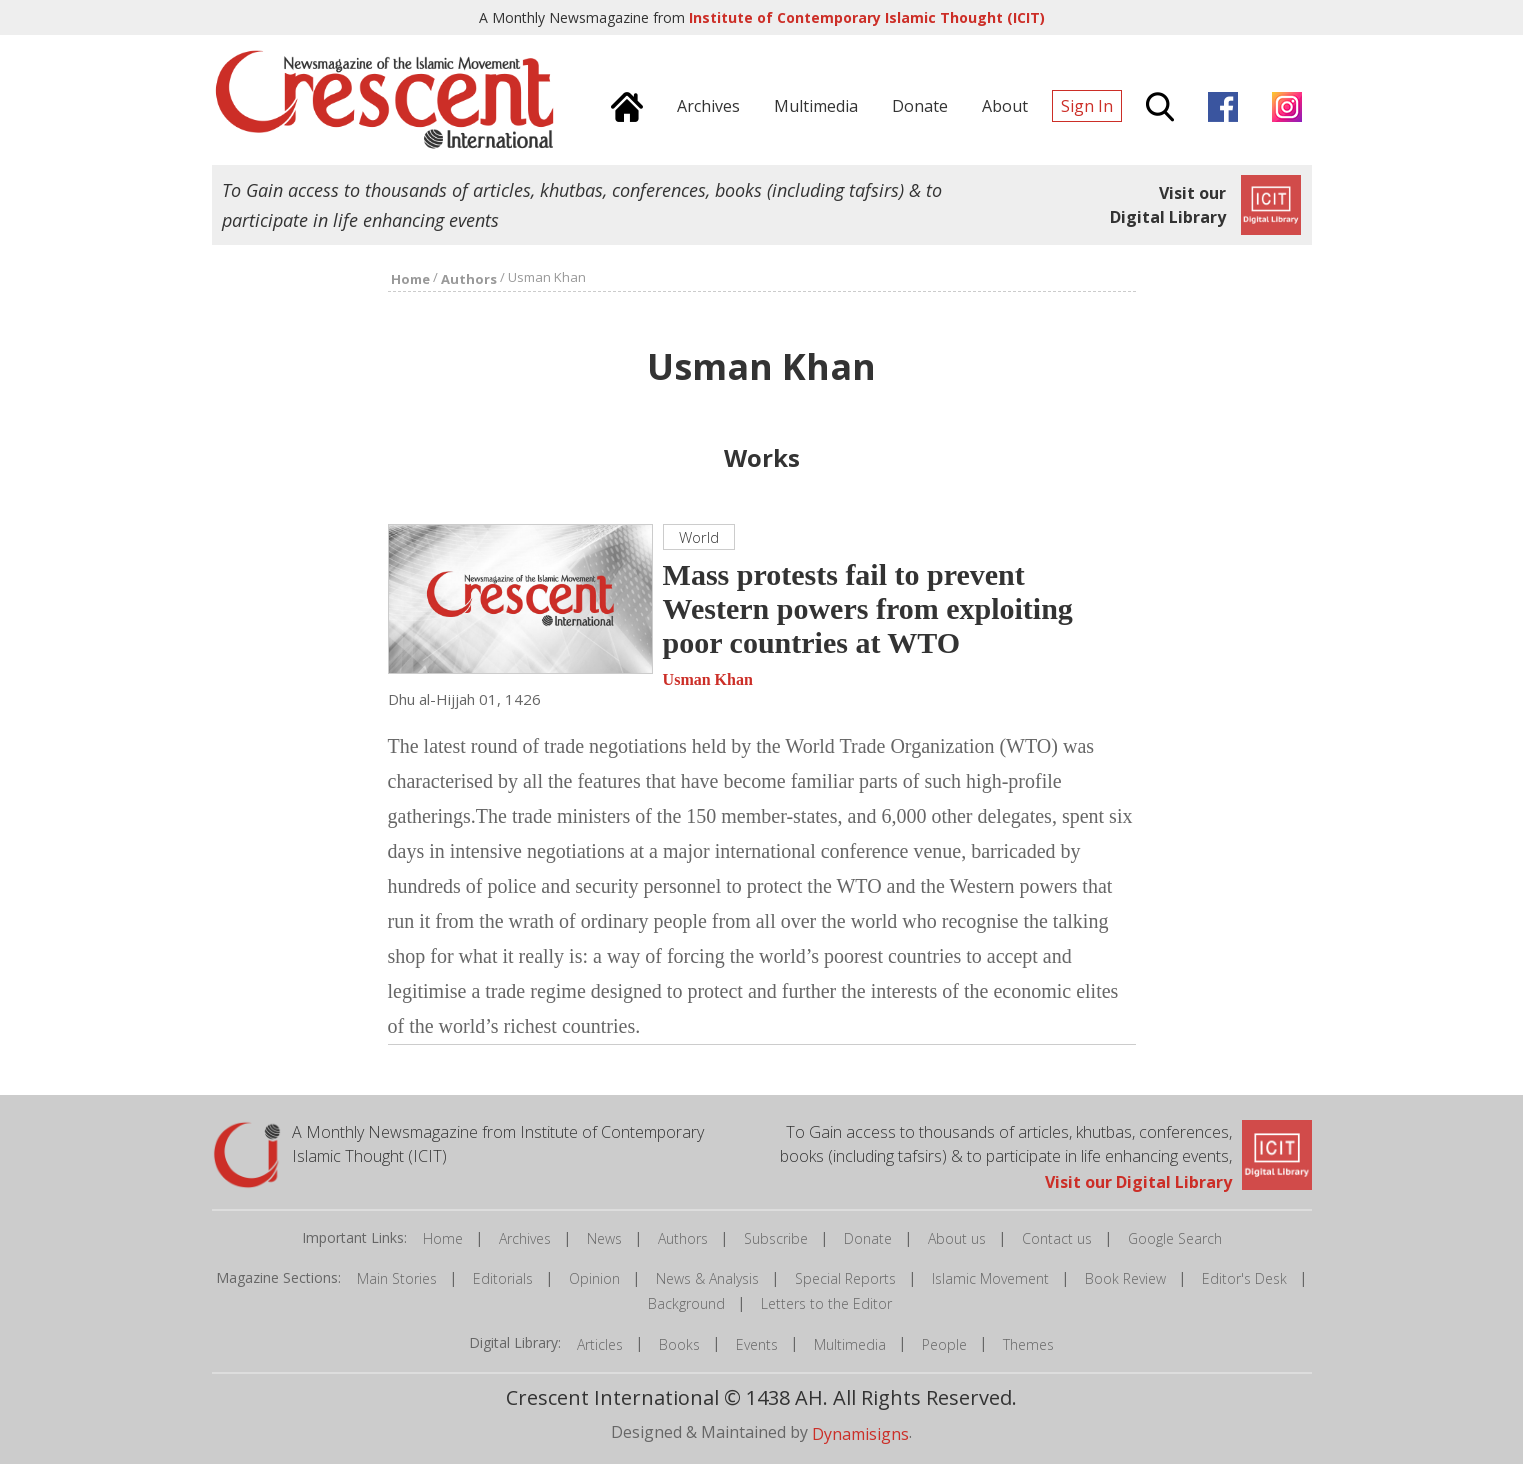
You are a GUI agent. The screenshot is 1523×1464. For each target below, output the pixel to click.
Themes (1028, 1344)
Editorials (503, 1278)
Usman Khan (708, 679)
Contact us (1057, 1238)
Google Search (1175, 1238)
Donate (868, 1238)
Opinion (594, 1278)
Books (679, 1344)
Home (443, 1238)
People (944, 1344)
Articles (600, 1344)
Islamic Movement (990, 1278)
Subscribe (776, 1238)
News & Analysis (707, 1278)
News (604, 1238)
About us (957, 1238)
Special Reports (845, 1278)
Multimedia (850, 1344)
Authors (683, 1238)
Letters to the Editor (826, 1303)
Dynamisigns (860, 1433)
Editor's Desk (1244, 1278)
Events (757, 1344)
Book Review (1125, 1278)
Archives (525, 1238)
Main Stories (397, 1278)
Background (686, 1303)
